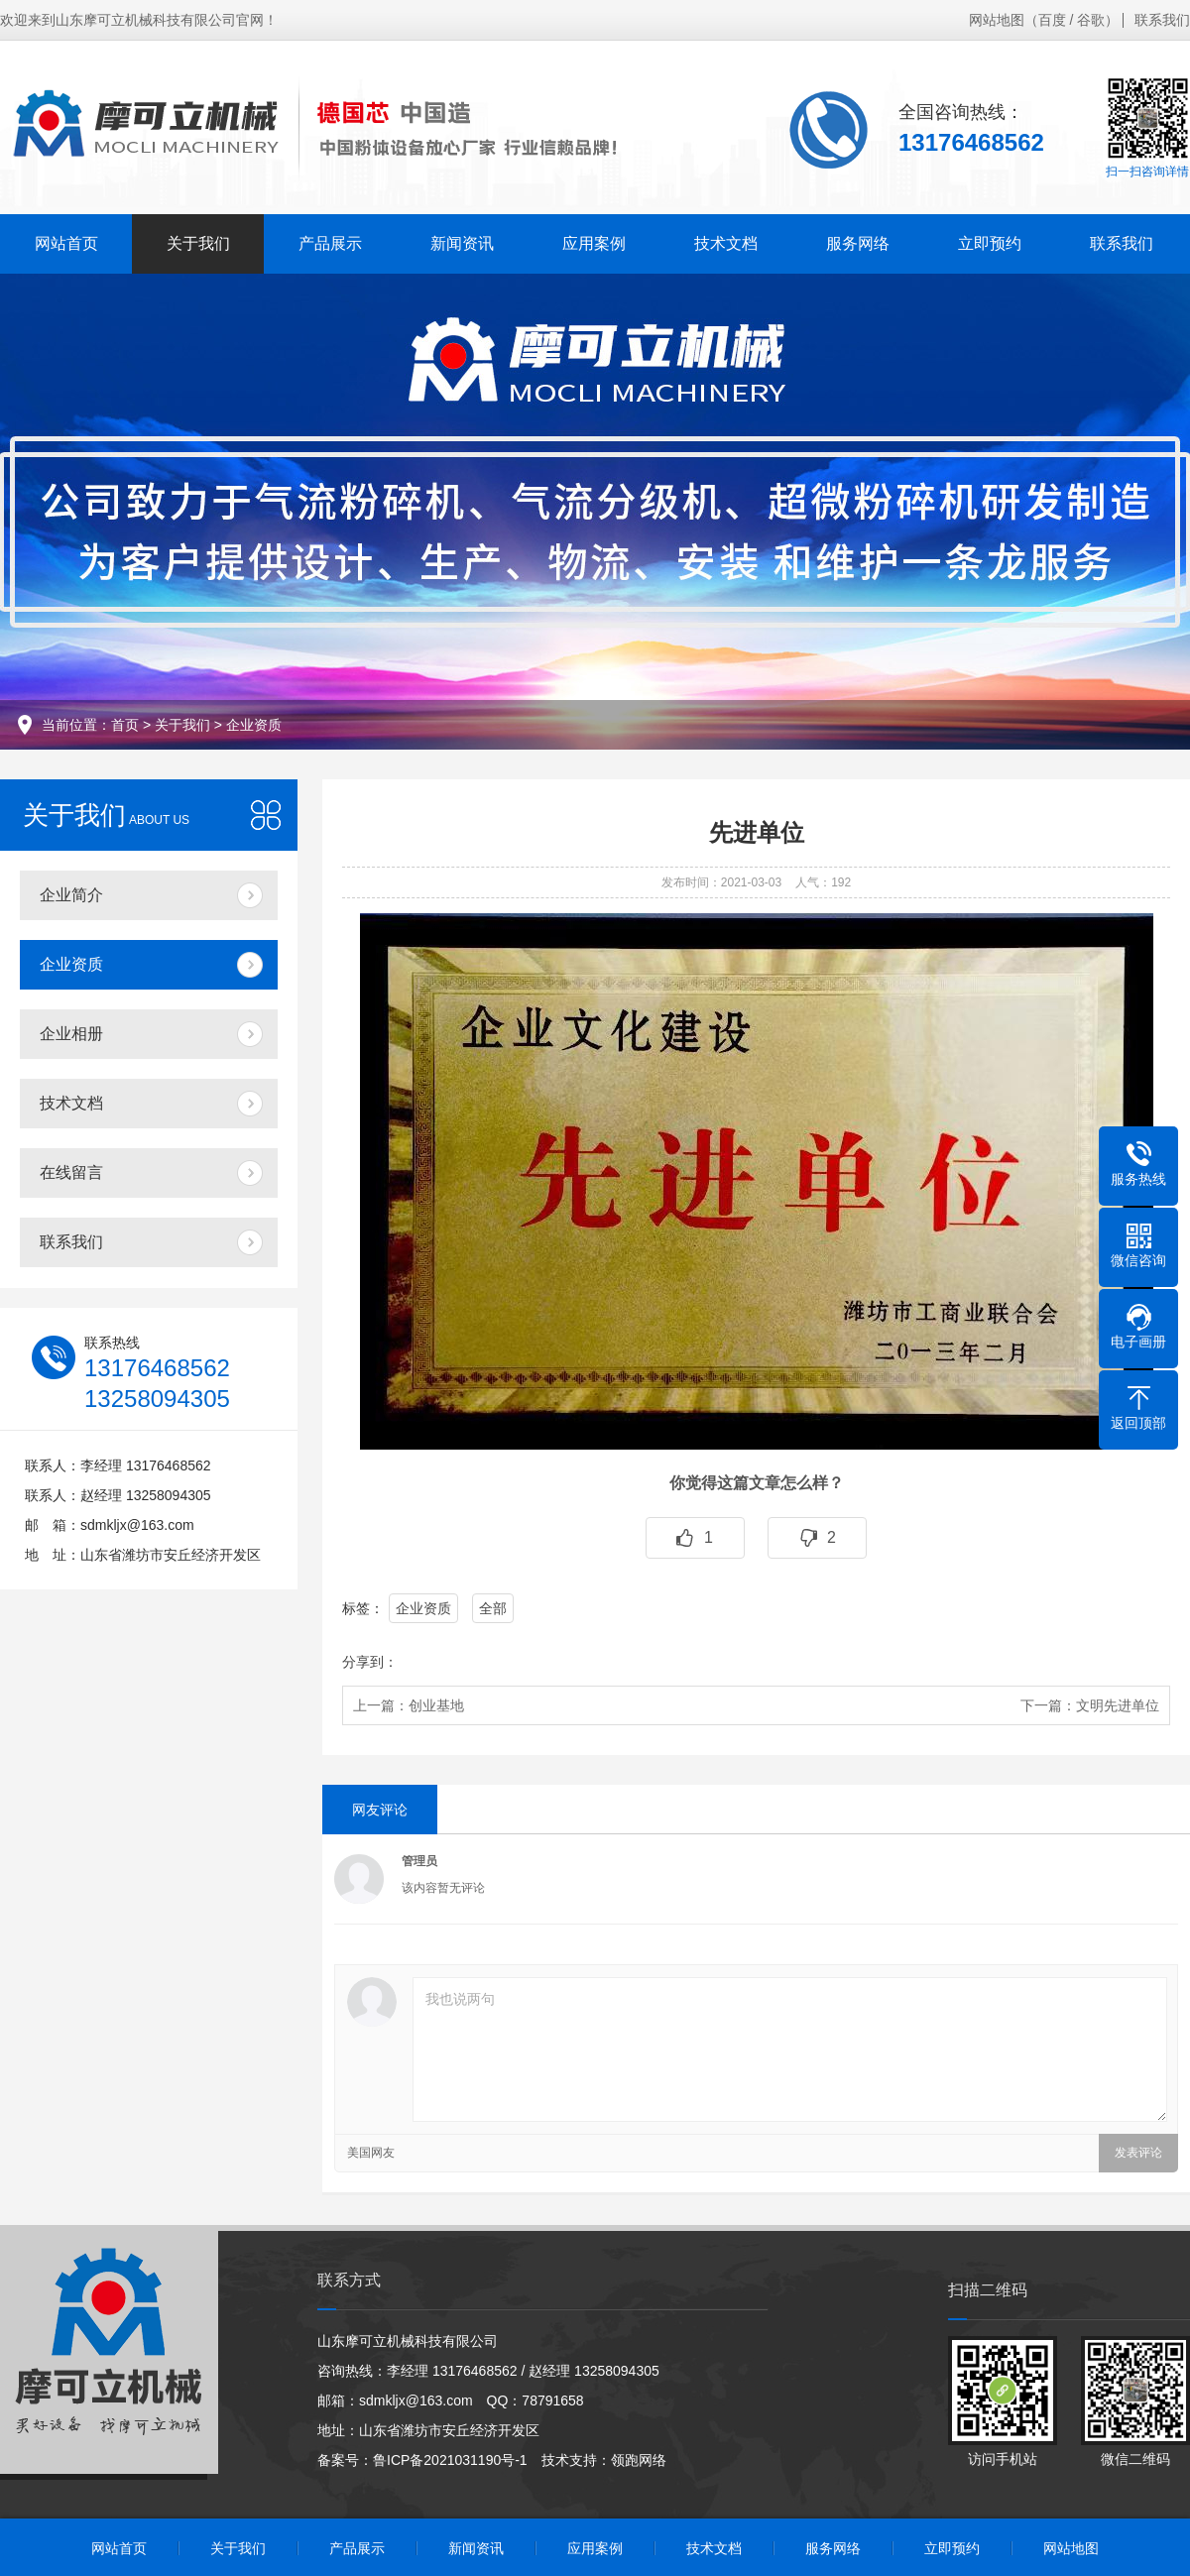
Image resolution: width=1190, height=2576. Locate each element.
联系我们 (1162, 20)
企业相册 (71, 1033)
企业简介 (71, 894)
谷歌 (1091, 20)
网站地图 (996, 20)
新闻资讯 (462, 243)
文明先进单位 (1117, 1705)
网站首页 (66, 243)
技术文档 (726, 243)
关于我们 (198, 243)
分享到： (370, 1662)
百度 (1052, 20)
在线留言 (71, 1172)
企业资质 (254, 725)
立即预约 (989, 243)
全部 (493, 1608)
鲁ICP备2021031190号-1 (450, 2460)
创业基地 (436, 1705)
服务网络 (858, 243)
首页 (125, 725)
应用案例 (594, 243)
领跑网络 (638, 2460)
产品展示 (330, 243)
